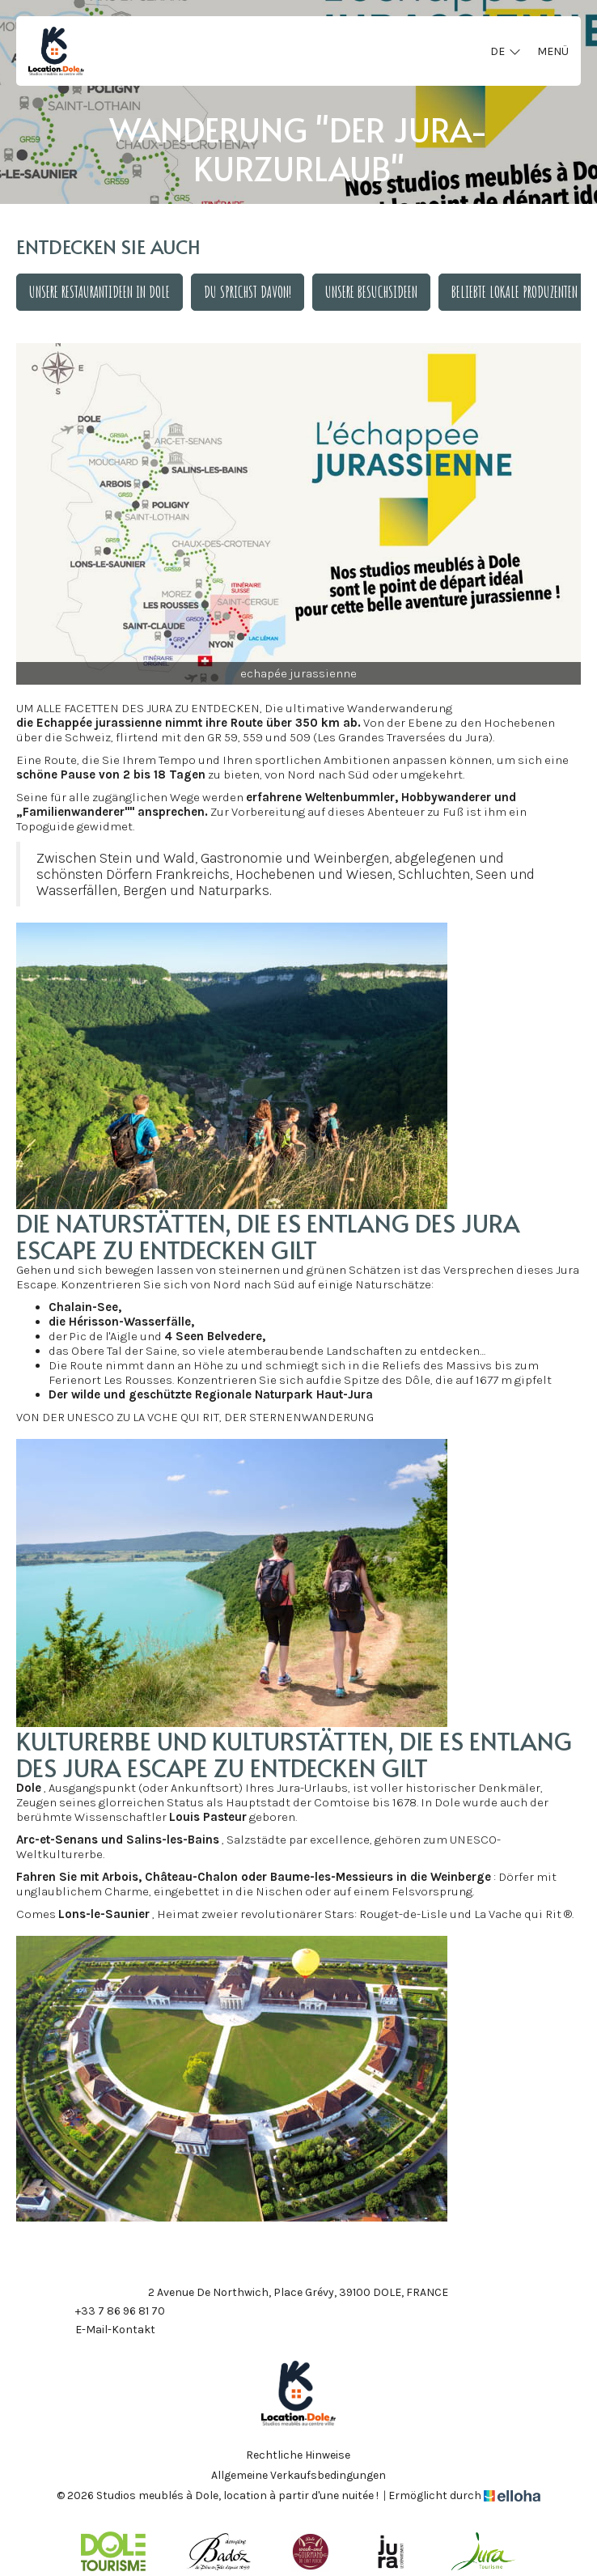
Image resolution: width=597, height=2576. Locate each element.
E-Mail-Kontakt (106, 2330)
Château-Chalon (191, 1876)
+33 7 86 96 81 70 (111, 2311)
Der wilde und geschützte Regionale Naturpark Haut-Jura (211, 1394)
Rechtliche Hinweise (298, 2455)
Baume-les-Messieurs (331, 1876)
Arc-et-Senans (57, 1839)
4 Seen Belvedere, (214, 1336)
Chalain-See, (85, 1307)
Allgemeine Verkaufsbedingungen (298, 2475)
